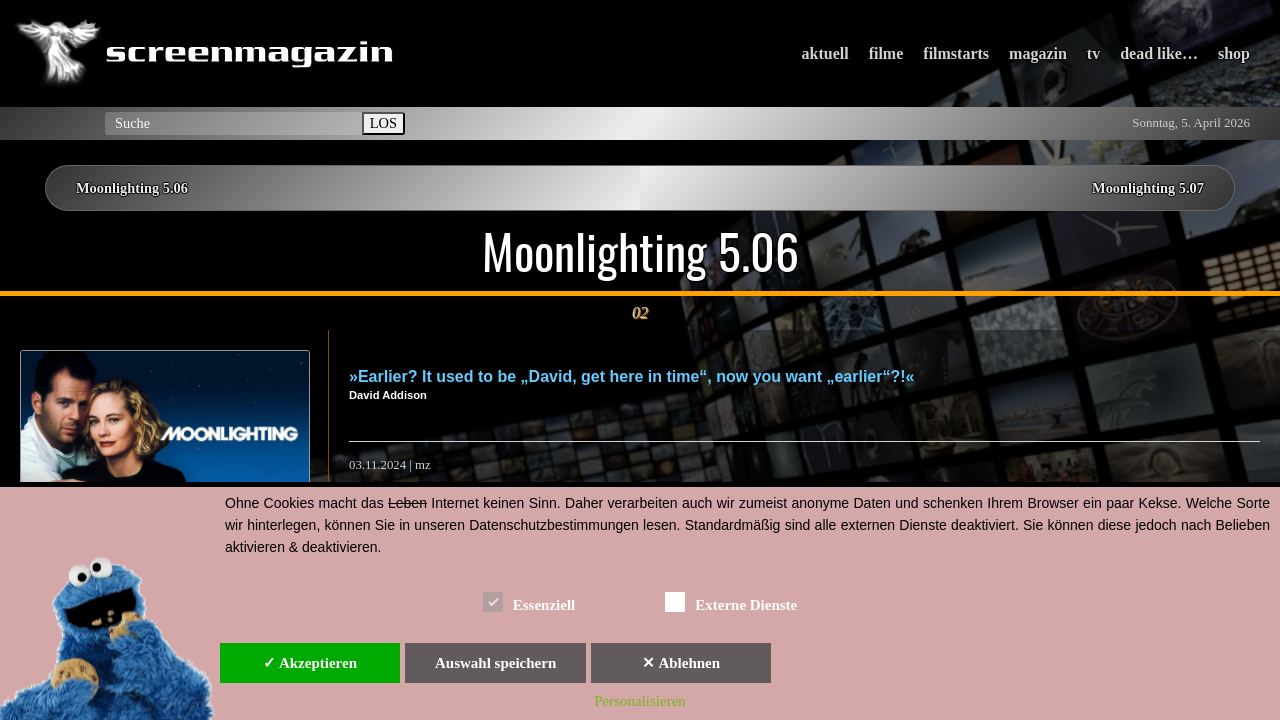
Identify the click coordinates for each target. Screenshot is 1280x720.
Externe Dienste (731, 601)
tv (1093, 53)
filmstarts (956, 53)
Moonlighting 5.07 (1148, 188)
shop (1234, 53)
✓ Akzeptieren (310, 663)
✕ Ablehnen (681, 663)
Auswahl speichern (495, 663)
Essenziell (529, 601)
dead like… (1159, 53)
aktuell (825, 53)
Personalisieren (640, 701)
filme (886, 53)
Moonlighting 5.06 (132, 188)
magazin (1038, 53)
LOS (383, 123)
